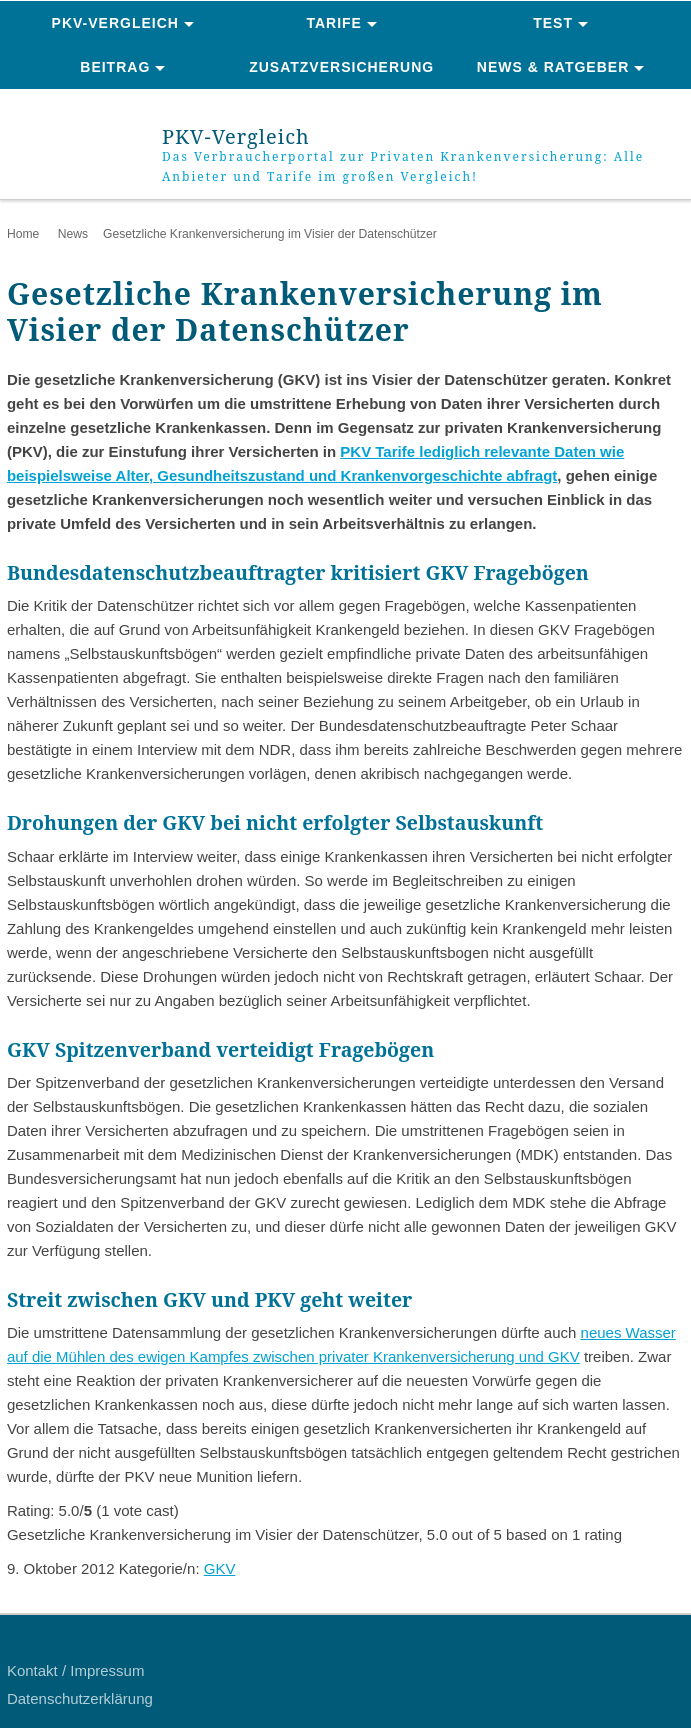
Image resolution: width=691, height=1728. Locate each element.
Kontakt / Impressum (76, 1670)
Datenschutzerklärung (80, 1698)
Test (553, 23)
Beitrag (115, 67)
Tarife (334, 23)
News (73, 234)
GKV (220, 1568)
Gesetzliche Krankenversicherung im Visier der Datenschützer (270, 234)
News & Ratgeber (553, 67)
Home (23, 234)
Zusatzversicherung (341, 67)
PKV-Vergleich (115, 23)
